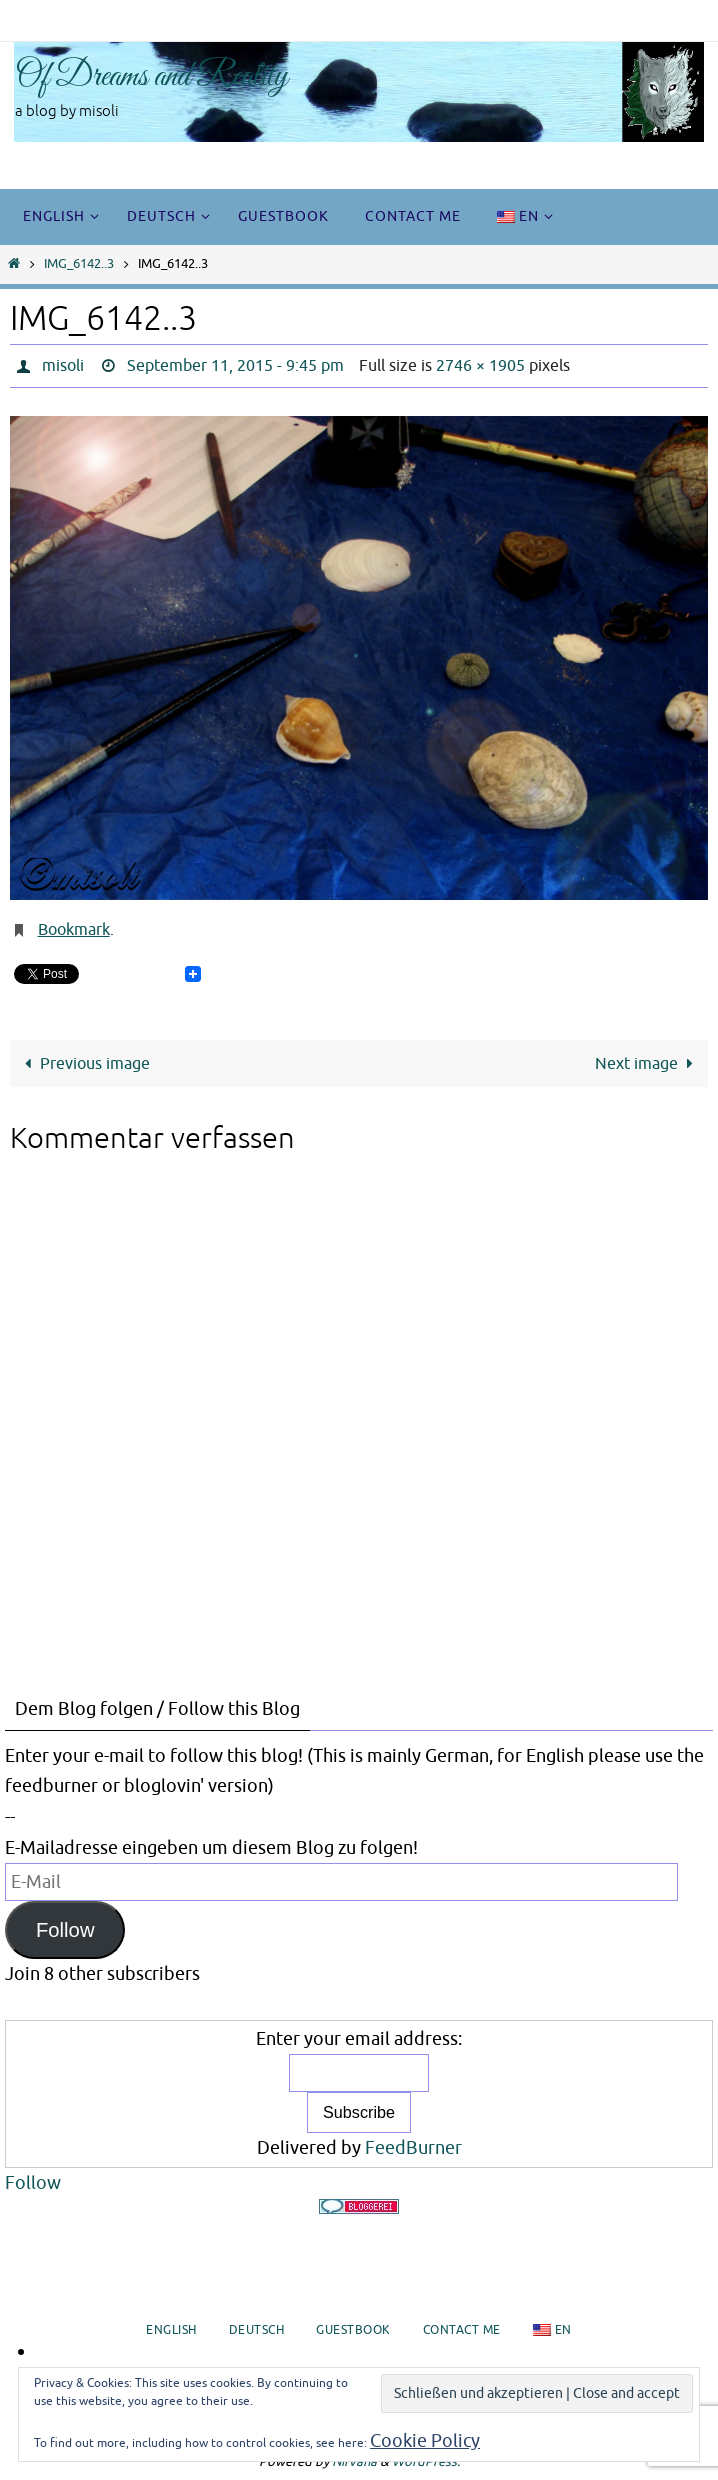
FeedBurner (413, 2148)
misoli (63, 366)
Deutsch (257, 2330)
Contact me (462, 2330)
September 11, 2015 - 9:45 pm (235, 366)
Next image (648, 1063)
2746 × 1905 (480, 366)
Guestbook (353, 2330)
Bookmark (74, 930)
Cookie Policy (425, 2441)
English (171, 2330)
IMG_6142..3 (79, 264)
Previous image (83, 1063)
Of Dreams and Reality (151, 77)
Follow (65, 1930)
